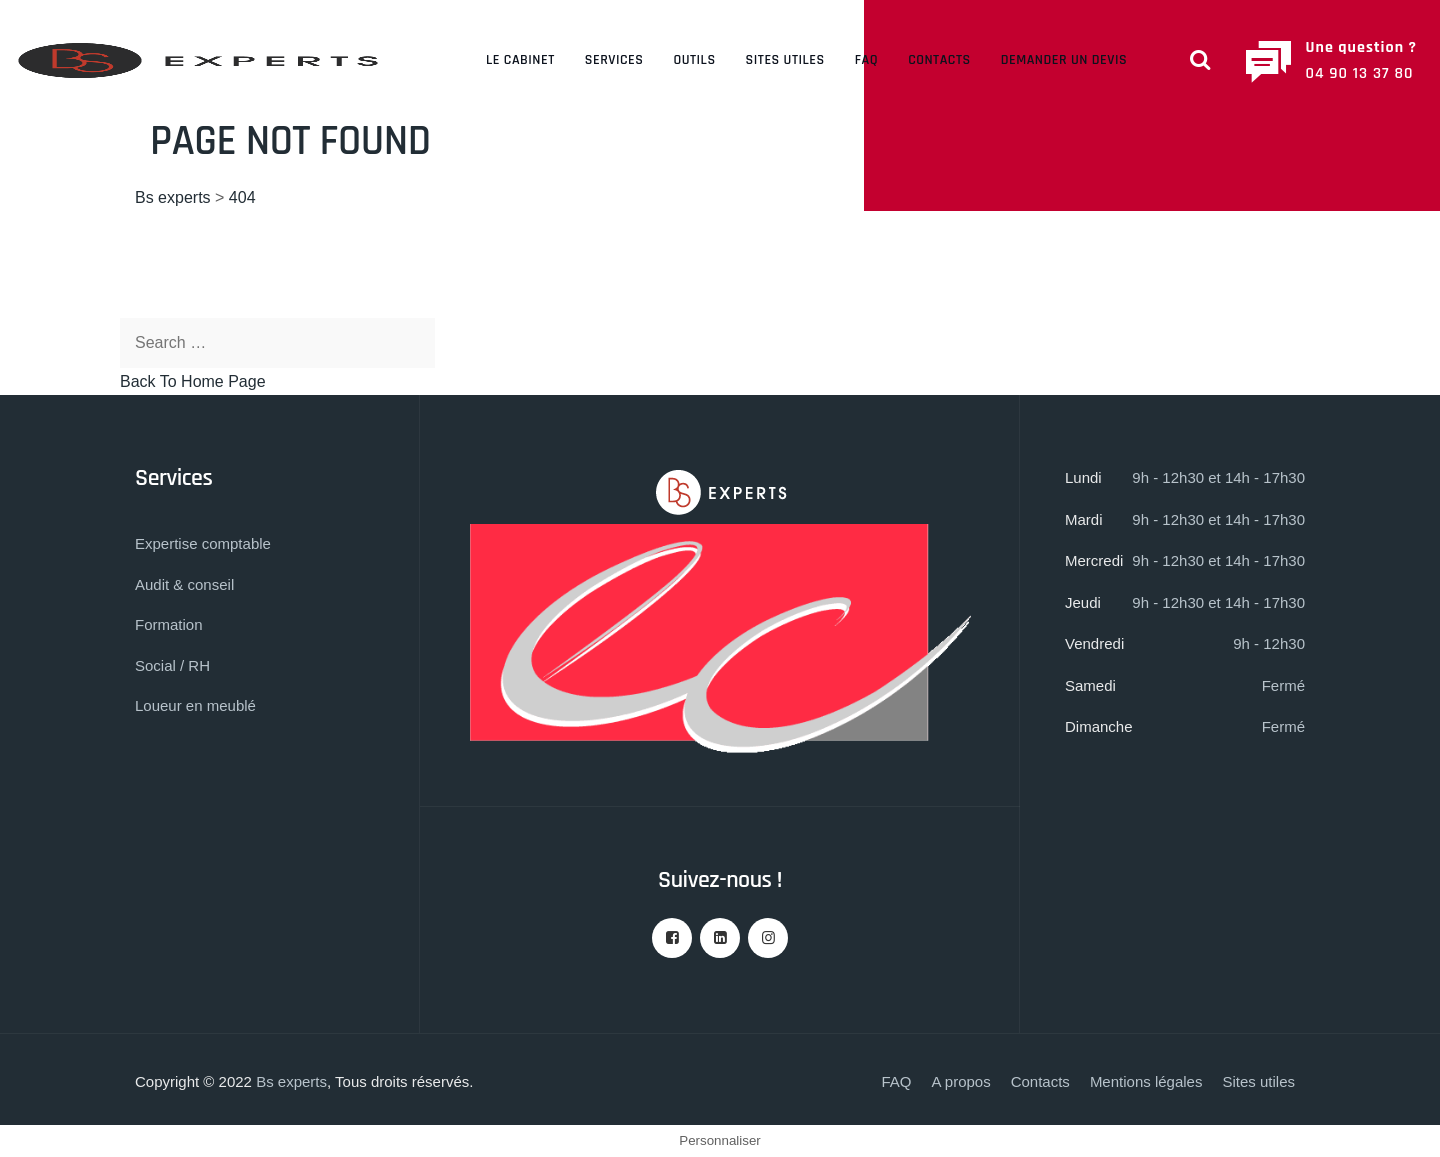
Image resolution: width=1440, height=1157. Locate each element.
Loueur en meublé (195, 705)
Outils (694, 60)
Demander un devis (1064, 60)
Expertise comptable (203, 543)
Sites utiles (785, 60)
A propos (960, 1081)
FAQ (866, 60)
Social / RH (172, 665)
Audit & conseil (184, 584)
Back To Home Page (193, 381)
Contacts (939, 60)
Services (614, 60)
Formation (169, 624)
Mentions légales (1146, 1081)
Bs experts (291, 1081)
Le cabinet (520, 60)
